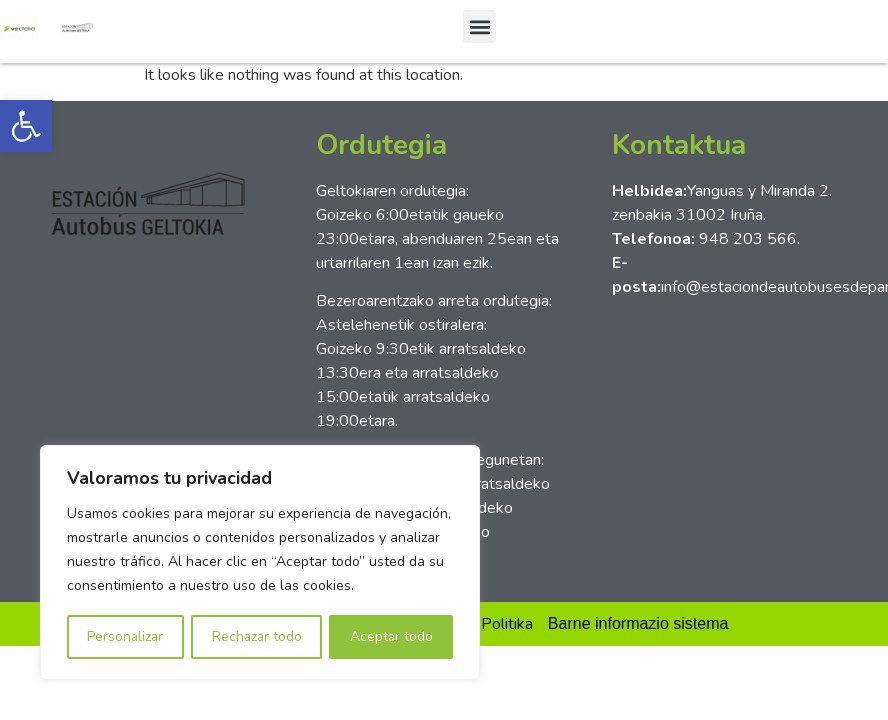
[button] (26, 126)
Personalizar (125, 636)
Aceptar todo (392, 636)
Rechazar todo (257, 636)
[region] (260, 563)
